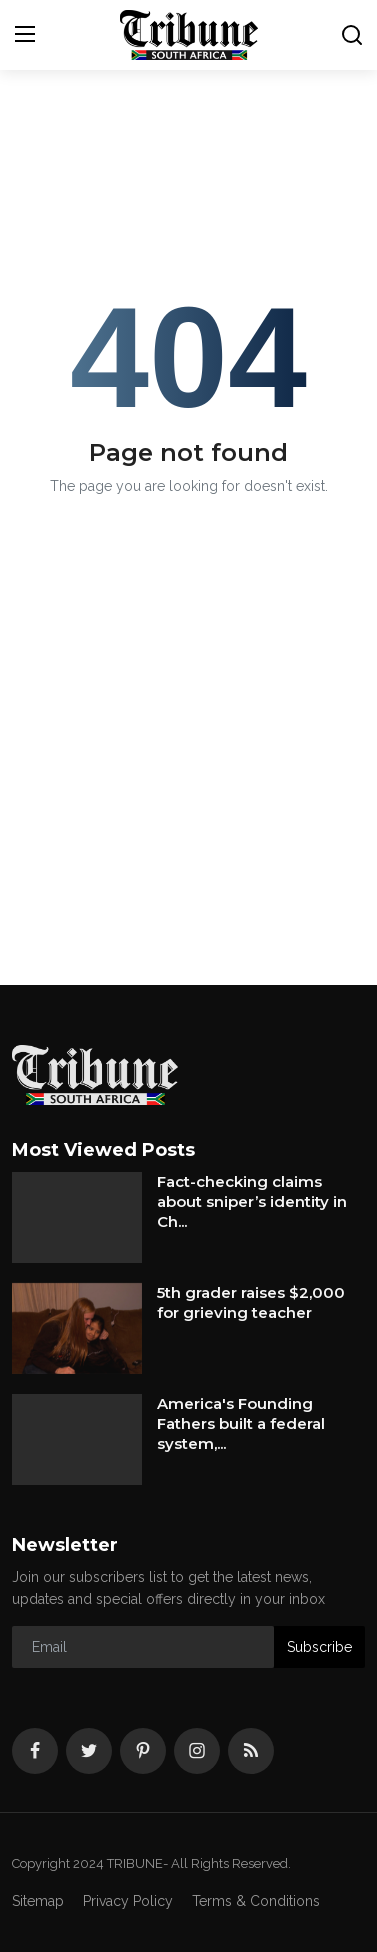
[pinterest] (143, 1751)
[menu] (25, 35)
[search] (352, 35)
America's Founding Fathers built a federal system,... (241, 1423)
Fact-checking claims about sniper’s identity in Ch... (252, 1201)
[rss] (251, 1751)
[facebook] (35, 1751)
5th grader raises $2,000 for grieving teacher (251, 1302)
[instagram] (197, 1751)
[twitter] (89, 1751)
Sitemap (38, 1901)
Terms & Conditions (256, 1901)
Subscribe (319, 1647)
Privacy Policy (128, 1901)
